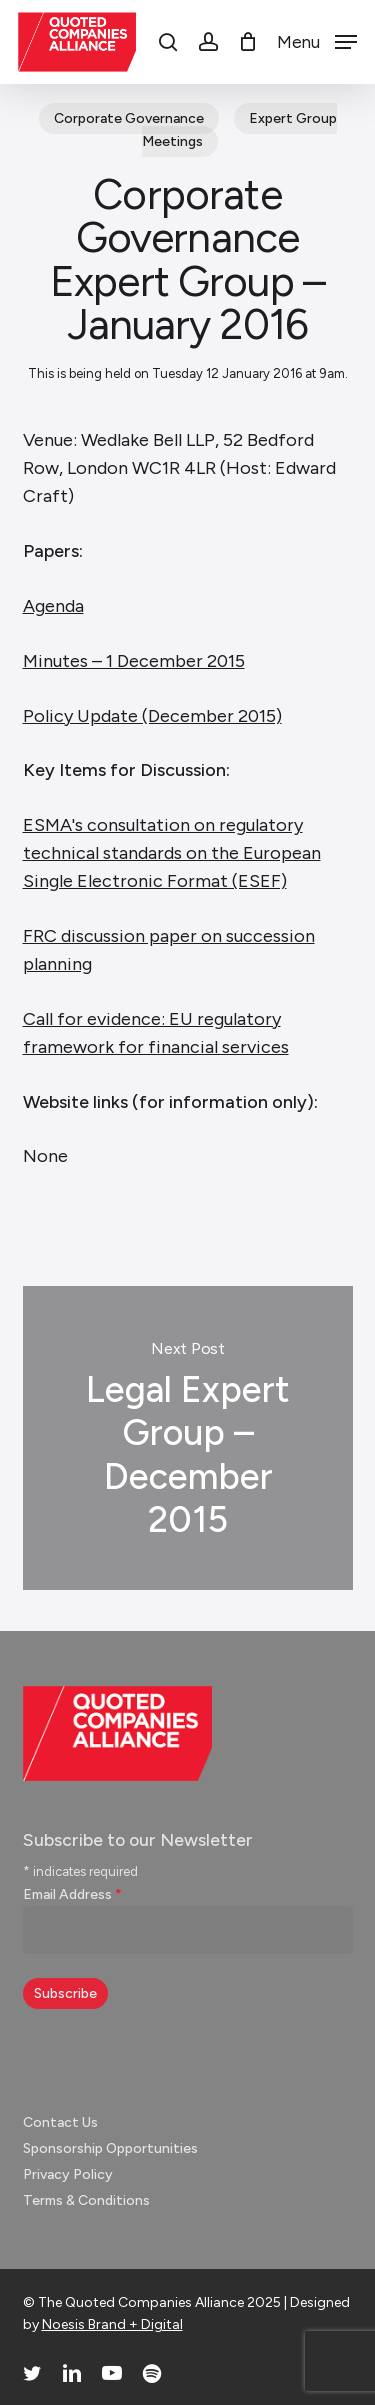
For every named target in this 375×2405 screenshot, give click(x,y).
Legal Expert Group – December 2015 (188, 1438)
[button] (317, 41)
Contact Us (60, 2122)
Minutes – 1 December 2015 (134, 661)
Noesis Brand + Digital (112, 2324)
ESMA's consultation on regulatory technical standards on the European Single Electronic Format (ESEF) (172, 853)
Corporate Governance (129, 118)
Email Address (72, 1894)
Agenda (53, 606)
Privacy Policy (68, 2174)
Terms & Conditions (86, 2200)
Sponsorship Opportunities (110, 2148)
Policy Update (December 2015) (152, 716)
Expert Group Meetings (239, 130)
